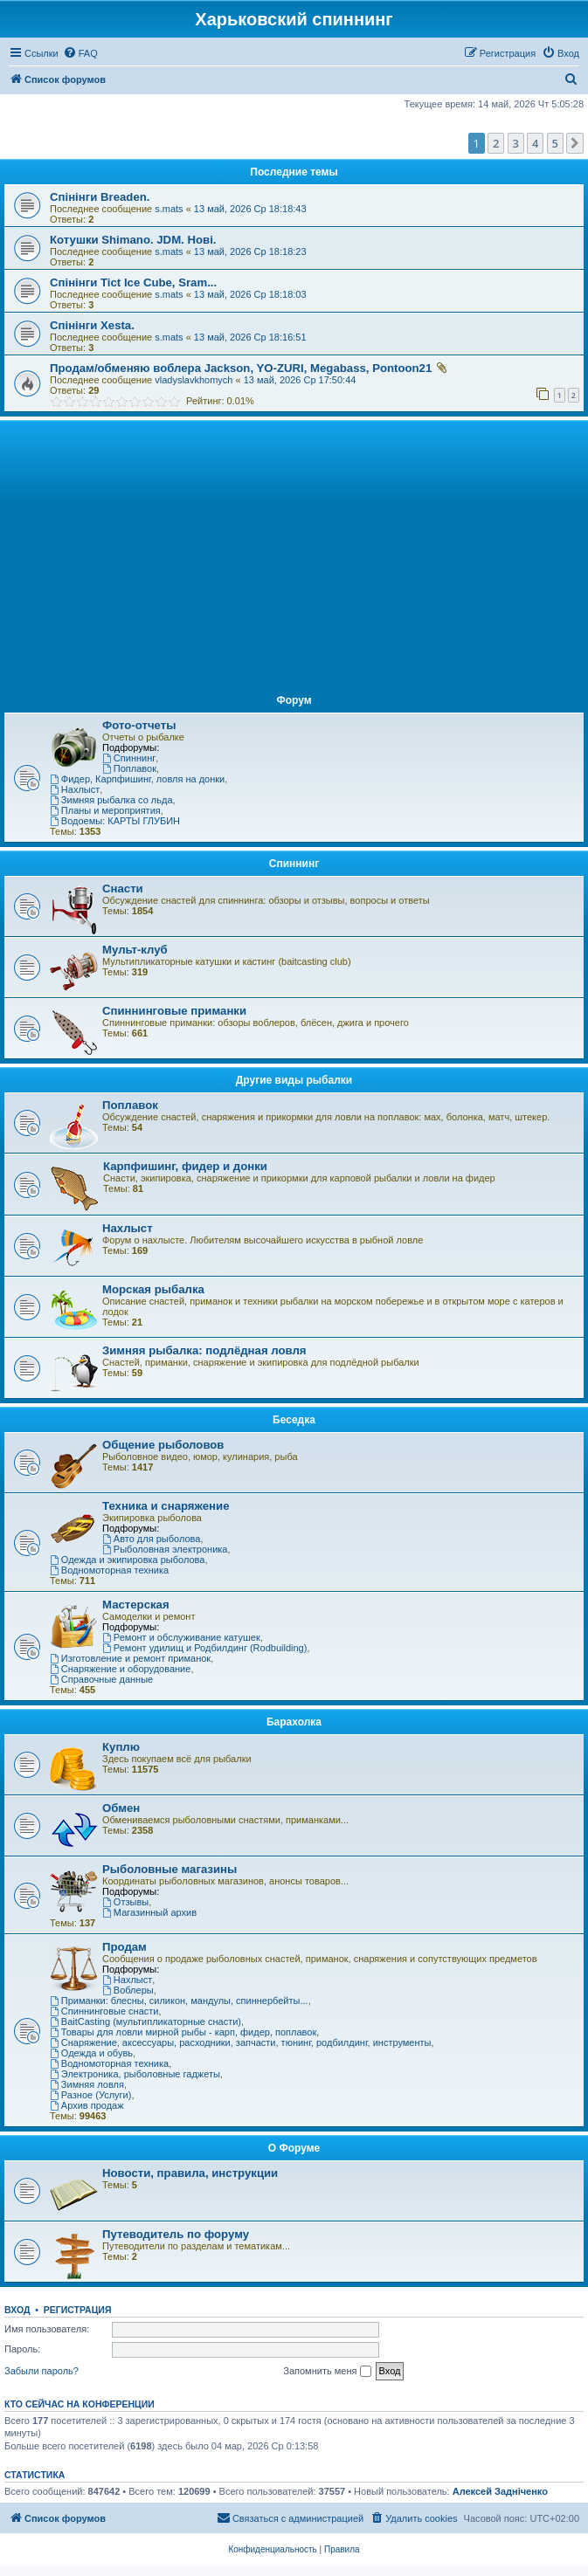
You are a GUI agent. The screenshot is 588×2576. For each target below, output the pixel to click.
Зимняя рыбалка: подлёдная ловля (204, 1350)
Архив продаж (87, 2105)
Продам (124, 1946)
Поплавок (129, 768)
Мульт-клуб (135, 949)
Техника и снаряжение (165, 1505)
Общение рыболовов (163, 1444)
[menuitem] (80, 53)
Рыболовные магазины (169, 1869)
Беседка (294, 1420)
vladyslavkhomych (193, 380)
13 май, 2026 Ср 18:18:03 (250, 294)
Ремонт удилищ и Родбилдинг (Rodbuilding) (204, 1648)
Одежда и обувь (91, 2053)
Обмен (121, 1808)
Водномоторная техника (109, 1570)
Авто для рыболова (151, 1538)
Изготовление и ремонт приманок (130, 1658)
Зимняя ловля (87, 2084)
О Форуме (294, 2148)
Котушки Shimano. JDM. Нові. (133, 239)
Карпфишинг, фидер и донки (185, 1166)
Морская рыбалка (153, 1289)
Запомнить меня (326, 2372)
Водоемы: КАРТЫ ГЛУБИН (115, 821)
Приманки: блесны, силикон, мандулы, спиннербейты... (179, 2000)
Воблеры (128, 1990)
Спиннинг (129, 758)
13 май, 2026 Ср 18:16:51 (250, 337)
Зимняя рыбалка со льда (111, 800)
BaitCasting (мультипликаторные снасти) (145, 2021)
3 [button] (516, 143)
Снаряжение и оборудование (120, 1668)
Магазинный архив (149, 1912)
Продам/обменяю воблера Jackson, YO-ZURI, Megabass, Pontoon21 (241, 368)
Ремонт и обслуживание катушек (181, 1637)
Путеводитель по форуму (175, 2234)
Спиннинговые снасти (104, 2011)
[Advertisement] (294, 555)
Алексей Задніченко (500, 2491)
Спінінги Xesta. (92, 325)
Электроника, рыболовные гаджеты (135, 2074)
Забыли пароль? (41, 2371)
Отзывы (125, 1902)
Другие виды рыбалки (294, 1080)
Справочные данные (101, 1679)
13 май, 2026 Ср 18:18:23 (250, 251)
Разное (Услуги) (90, 2095)
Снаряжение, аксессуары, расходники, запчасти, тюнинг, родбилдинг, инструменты (241, 2042)
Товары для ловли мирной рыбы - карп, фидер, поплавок (183, 2032)
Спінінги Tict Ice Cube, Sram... (133, 282)
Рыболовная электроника (164, 1549)
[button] (575, 143)
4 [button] (535, 143)
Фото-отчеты (139, 725)
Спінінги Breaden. (99, 196)
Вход (17, 2309)
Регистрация (78, 2309)
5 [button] (555, 143)
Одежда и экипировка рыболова (127, 1559)
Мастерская (135, 1604)
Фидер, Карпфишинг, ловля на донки (137, 779)
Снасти (122, 888)
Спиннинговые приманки (174, 1010)
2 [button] (496, 143)
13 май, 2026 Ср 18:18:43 (250, 208)
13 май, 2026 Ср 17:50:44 (300, 380)
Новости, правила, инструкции (190, 2173)
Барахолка (294, 1722)
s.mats (169, 208)
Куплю (121, 1746)
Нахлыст (75, 789)
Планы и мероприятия (105, 810)
